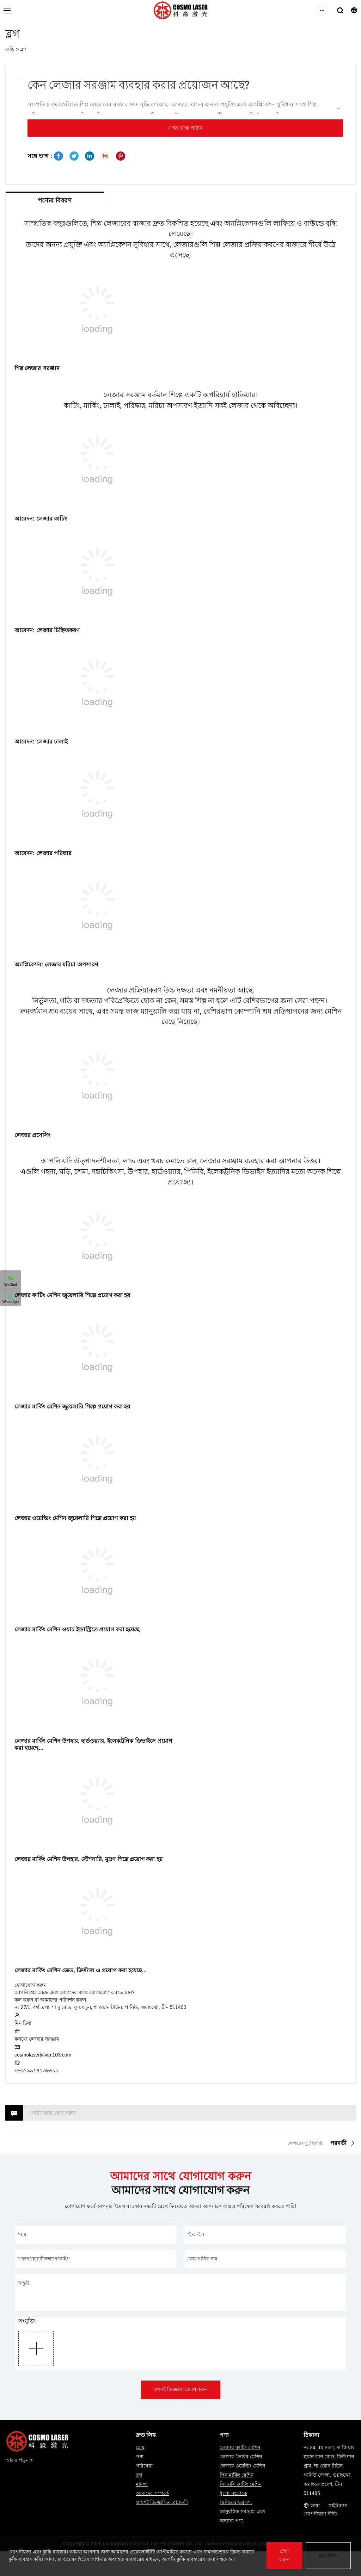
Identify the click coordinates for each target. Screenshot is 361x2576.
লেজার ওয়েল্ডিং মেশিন (40, 1518)
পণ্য (139, 2456)
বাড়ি (9, 49)
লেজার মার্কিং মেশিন (37, 1407)
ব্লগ (23, 49)
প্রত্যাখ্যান (328, 2555)
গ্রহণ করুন (284, 2555)
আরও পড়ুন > (19, 2460)
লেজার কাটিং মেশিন (37, 1295)
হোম (140, 2447)
